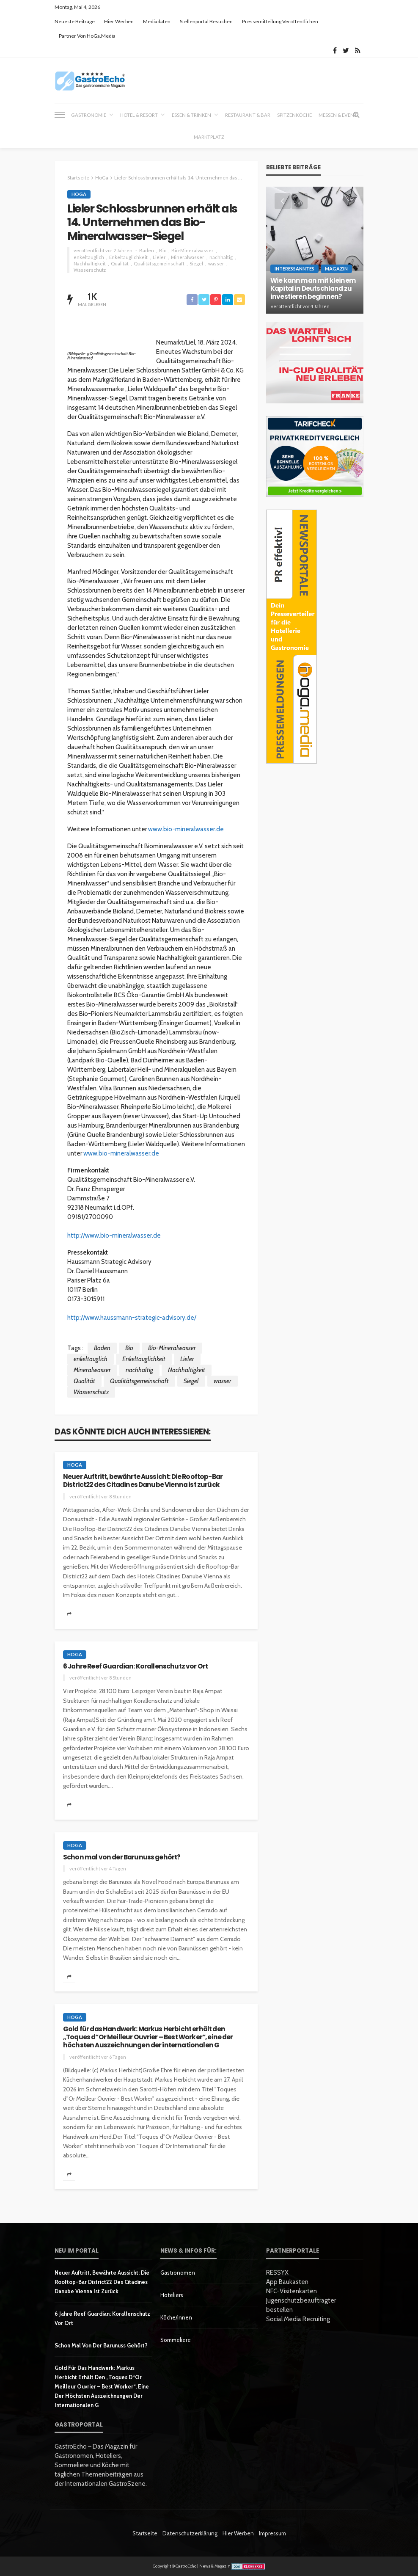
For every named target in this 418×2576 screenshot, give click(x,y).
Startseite (144, 2533)
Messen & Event (338, 115)
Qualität (120, 263)
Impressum (272, 2533)
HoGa (79, 194)
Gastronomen (177, 2272)
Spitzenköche (294, 115)
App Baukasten (287, 2282)
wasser (216, 263)
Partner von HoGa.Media (87, 36)
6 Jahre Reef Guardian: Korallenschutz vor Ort (135, 1666)
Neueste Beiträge (75, 21)
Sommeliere (175, 2339)
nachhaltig (221, 257)
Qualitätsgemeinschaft (159, 263)
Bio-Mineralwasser (192, 250)
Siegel (196, 263)
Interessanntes (294, 268)
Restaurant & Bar (247, 115)
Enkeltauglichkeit (128, 257)
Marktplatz (209, 137)
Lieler (159, 257)
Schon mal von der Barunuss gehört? (121, 1857)
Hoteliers (171, 2295)
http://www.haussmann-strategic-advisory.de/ (131, 1317)
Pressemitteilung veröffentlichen (280, 21)
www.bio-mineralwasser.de (186, 829)
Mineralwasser (187, 257)
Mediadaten (156, 21)
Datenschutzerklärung (189, 2533)
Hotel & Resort (139, 115)
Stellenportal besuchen (206, 21)
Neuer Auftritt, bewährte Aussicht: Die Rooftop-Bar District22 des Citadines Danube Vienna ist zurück (143, 1481)
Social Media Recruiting (298, 2319)
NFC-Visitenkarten (291, 2291)
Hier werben (119, 21)
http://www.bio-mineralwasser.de (114, 1235)
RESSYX (277, 2272)
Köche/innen (176, 2317)
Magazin (336, 268)
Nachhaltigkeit (90, 263)
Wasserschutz (90, 270)
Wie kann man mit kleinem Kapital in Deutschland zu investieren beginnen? (313, 288)
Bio (162, 250)
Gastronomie (88, 115)
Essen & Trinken (191, 115)
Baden (146, 250)
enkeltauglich (89, 257)
